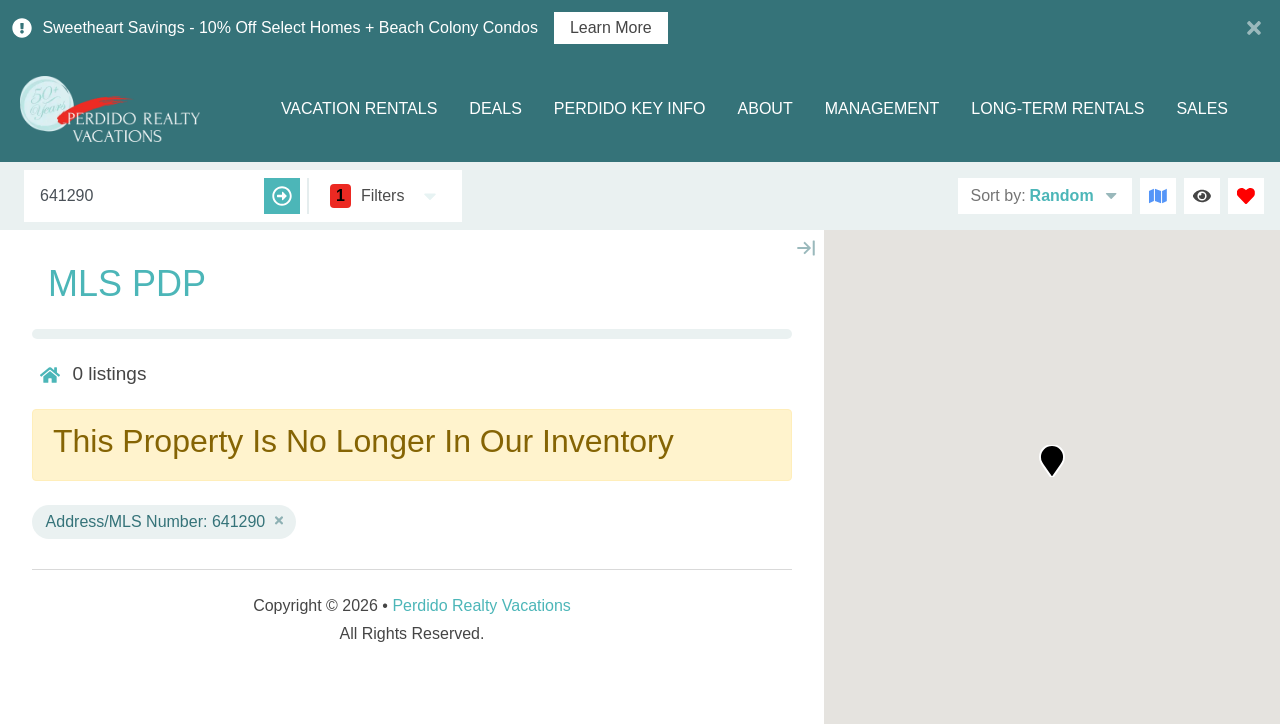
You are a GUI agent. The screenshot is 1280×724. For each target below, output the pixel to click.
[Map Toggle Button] (1158, 196)
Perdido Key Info (630, 108)
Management (882, 108)
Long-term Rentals (1057, 108)
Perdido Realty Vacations (481, 605)
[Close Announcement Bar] (1254, 28)
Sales (1202, 108)
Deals (495, 108)
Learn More (611, 28)
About (765, 108)
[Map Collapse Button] (806, 248)
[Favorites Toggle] (1246, 196)
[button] (1052, 461)
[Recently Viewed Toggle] (1202, 196)
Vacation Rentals (359, 108)
